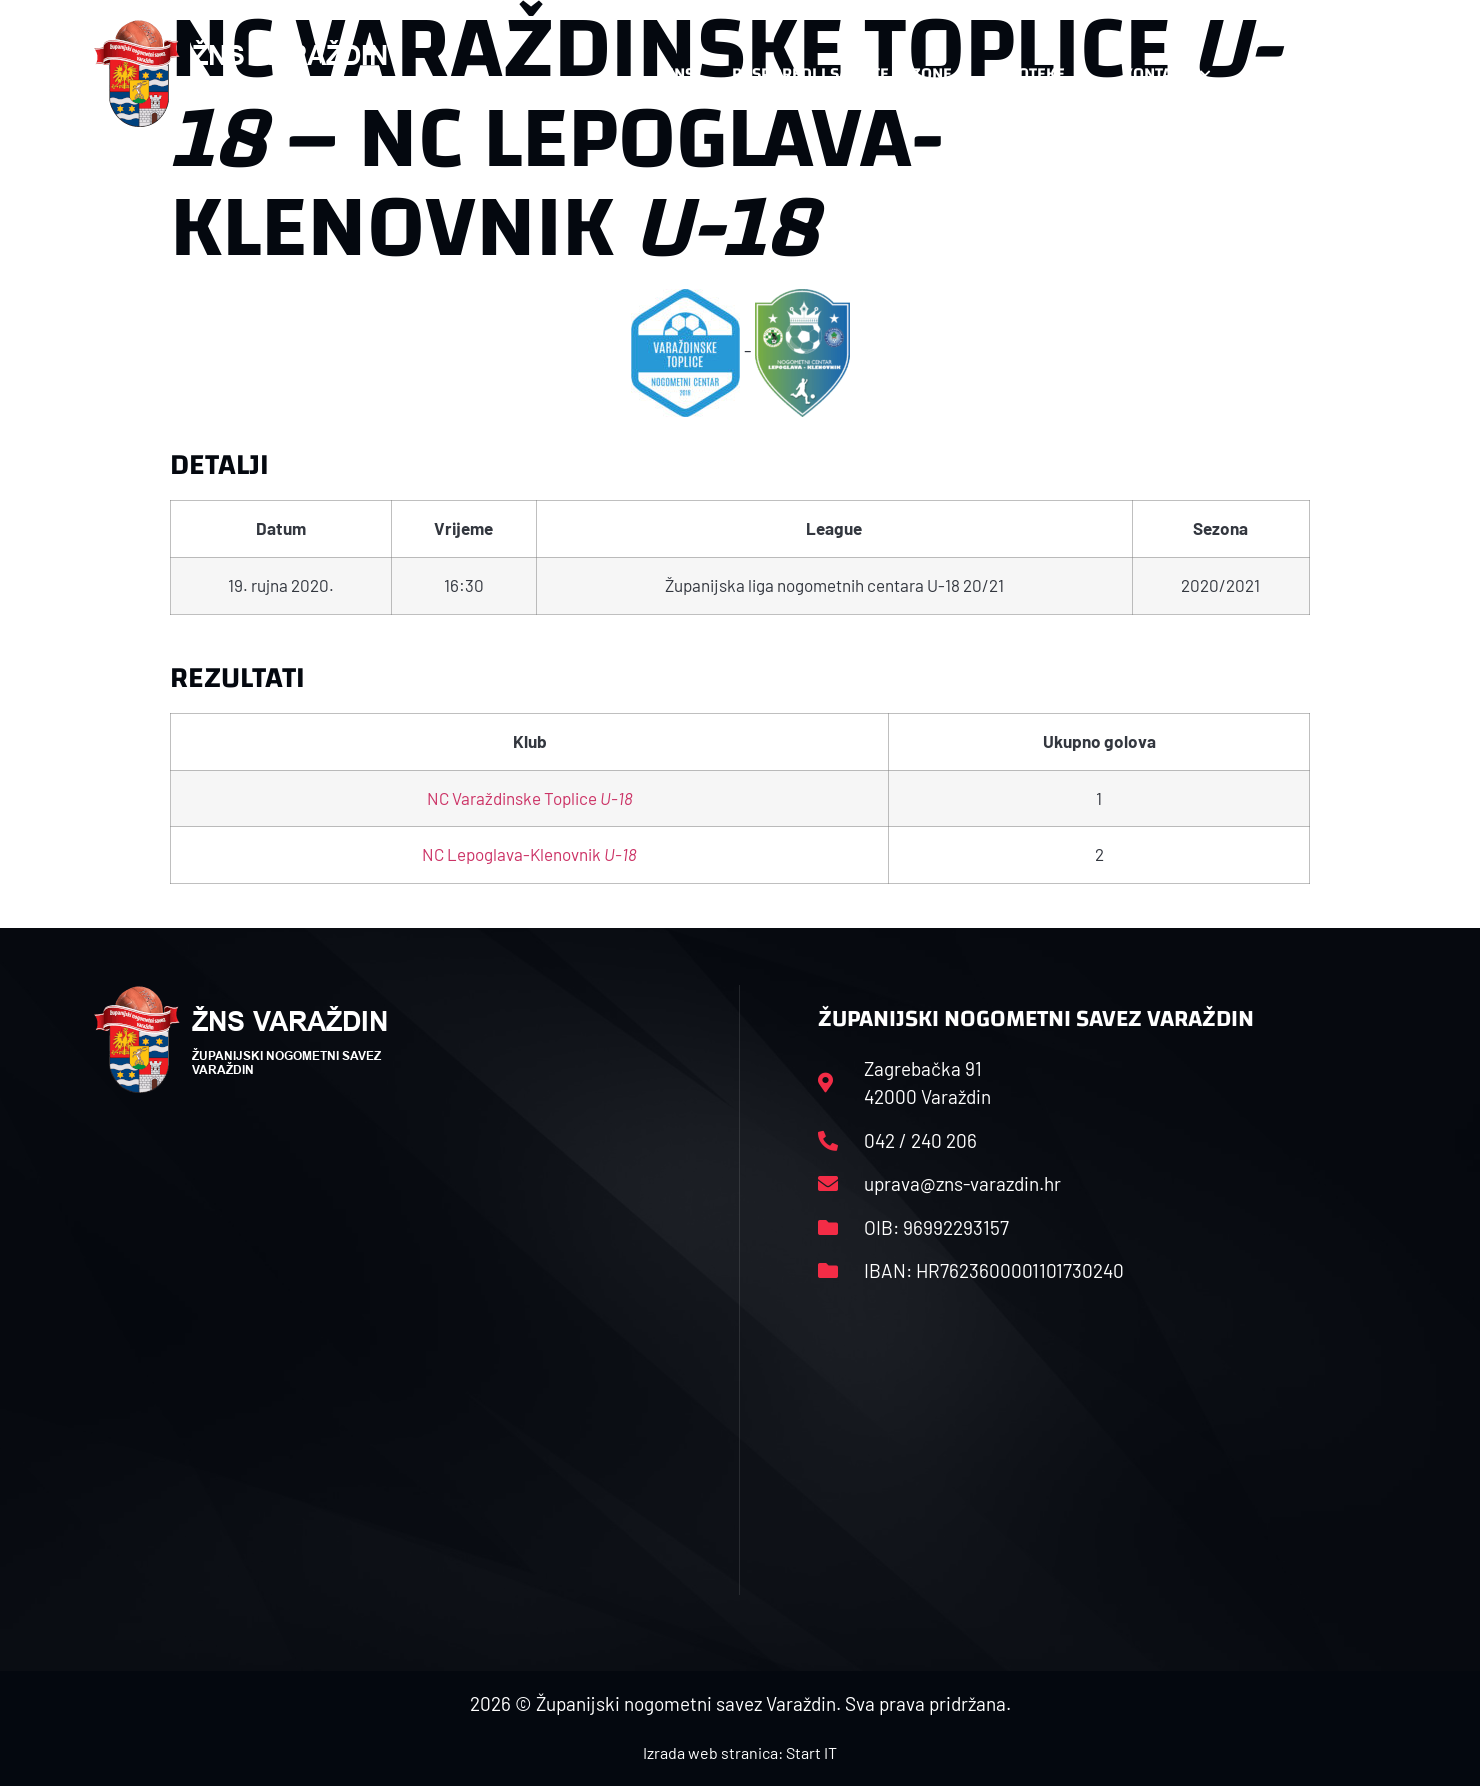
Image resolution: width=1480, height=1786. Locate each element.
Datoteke (1037, 74)
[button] (1346, 74)
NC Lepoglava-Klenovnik (529, 854)
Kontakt (1166, 74)
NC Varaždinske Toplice (530, 798)
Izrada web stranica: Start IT (740, 1752)
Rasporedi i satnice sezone (842, 73)
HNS (678, 73)
